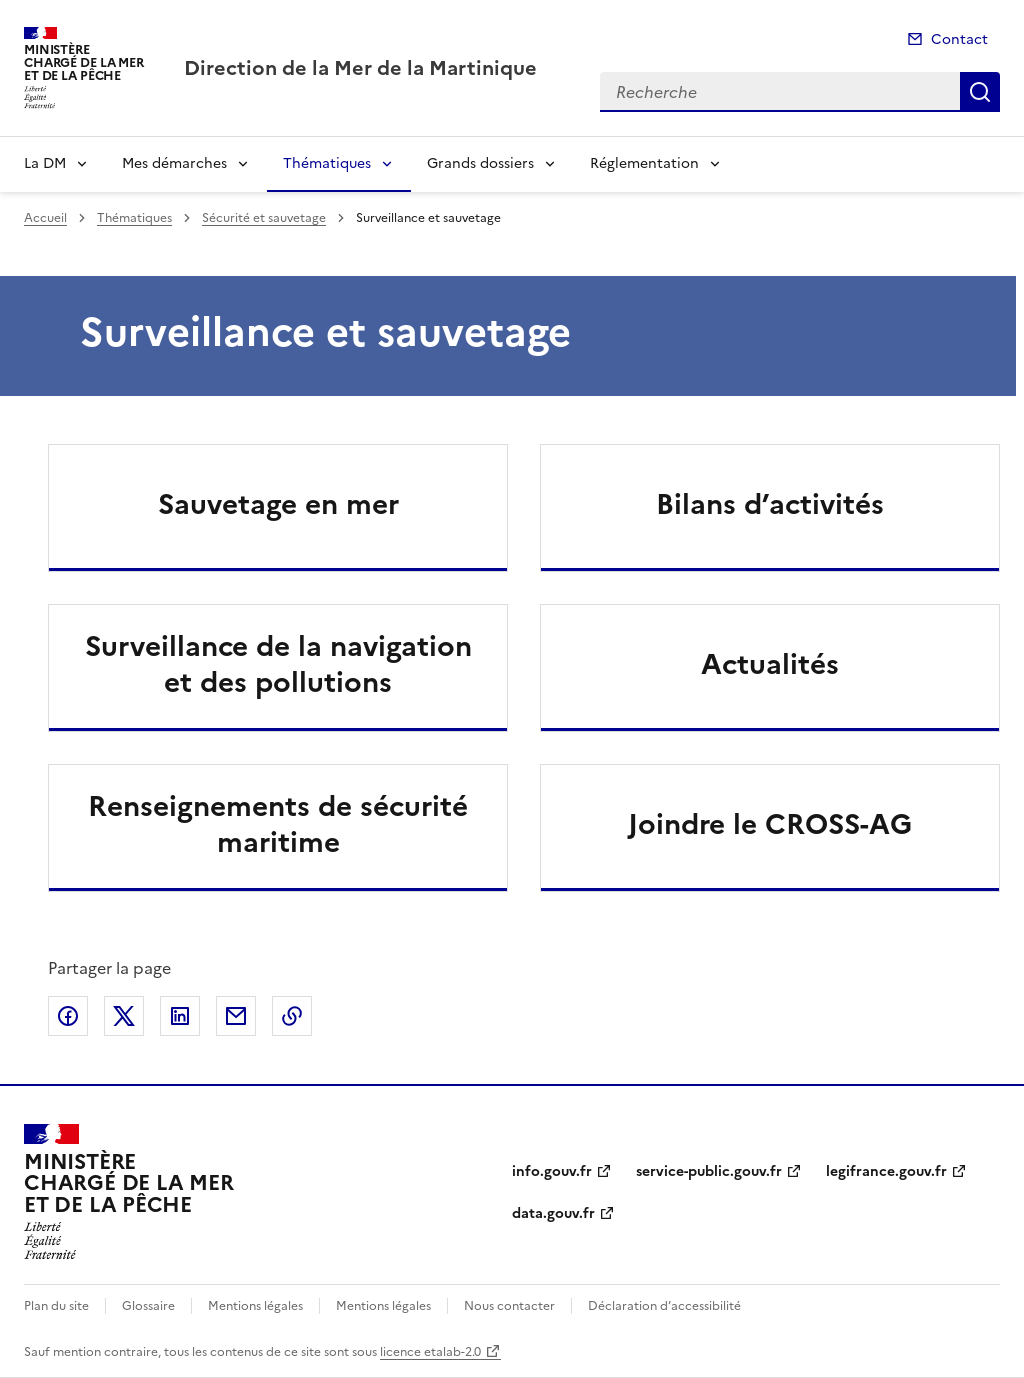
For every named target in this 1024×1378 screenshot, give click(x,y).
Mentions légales (255, 1306)
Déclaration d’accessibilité (664, 1306)
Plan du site (56, 1306)
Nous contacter (509, 1306)
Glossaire (148, 1306)
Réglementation (644, 163)
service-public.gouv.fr (709, 1171)
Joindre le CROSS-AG (770, 824)
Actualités (770, 664)
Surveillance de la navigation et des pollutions (278, 664)
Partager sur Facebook (68, 1016)
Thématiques (327, 163)
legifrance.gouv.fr (886, 1171)
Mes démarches (174, 163)
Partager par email (236, 1016)
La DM (45, 163)
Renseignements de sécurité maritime (278, 824)
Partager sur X (124, 1016)
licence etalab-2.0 (430, 1352)
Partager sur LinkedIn (180, 1016)
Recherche (980, 92)
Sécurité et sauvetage (264, 218)
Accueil (45, 218)
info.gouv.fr (552, 1171)
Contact (959, 39)
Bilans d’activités (770, 504)
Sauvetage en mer (278, 504)
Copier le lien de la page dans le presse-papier (292, 1016)
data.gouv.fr (553, 1213)
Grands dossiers (480, 163)
